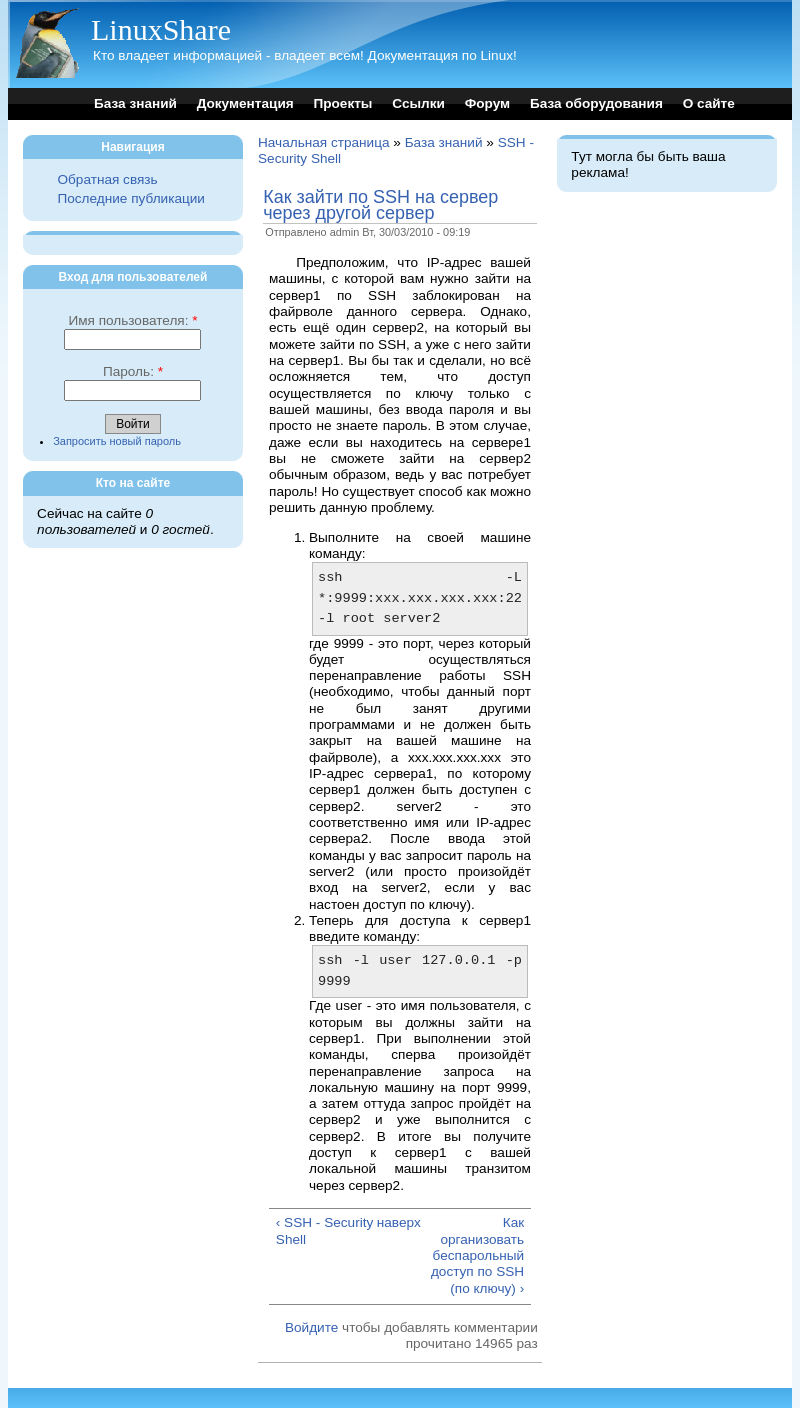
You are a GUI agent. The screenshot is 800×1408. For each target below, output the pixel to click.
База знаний (135, 103)
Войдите (311, 1327)
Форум (487, 103)
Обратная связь (107, 179)
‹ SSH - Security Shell (324, 1230)
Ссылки (418, 103)
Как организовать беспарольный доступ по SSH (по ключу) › (477, 1255)
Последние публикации (130, 198)
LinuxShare (161, 29)
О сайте (709, 103)
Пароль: (133, 371)
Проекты (342, 103)
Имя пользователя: (132, 320)
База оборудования (596, 103)
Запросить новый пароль (117, 441)
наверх (399, 1222)
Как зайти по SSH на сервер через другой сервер (380, 205)
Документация (245, 103)
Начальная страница (324, 142)
